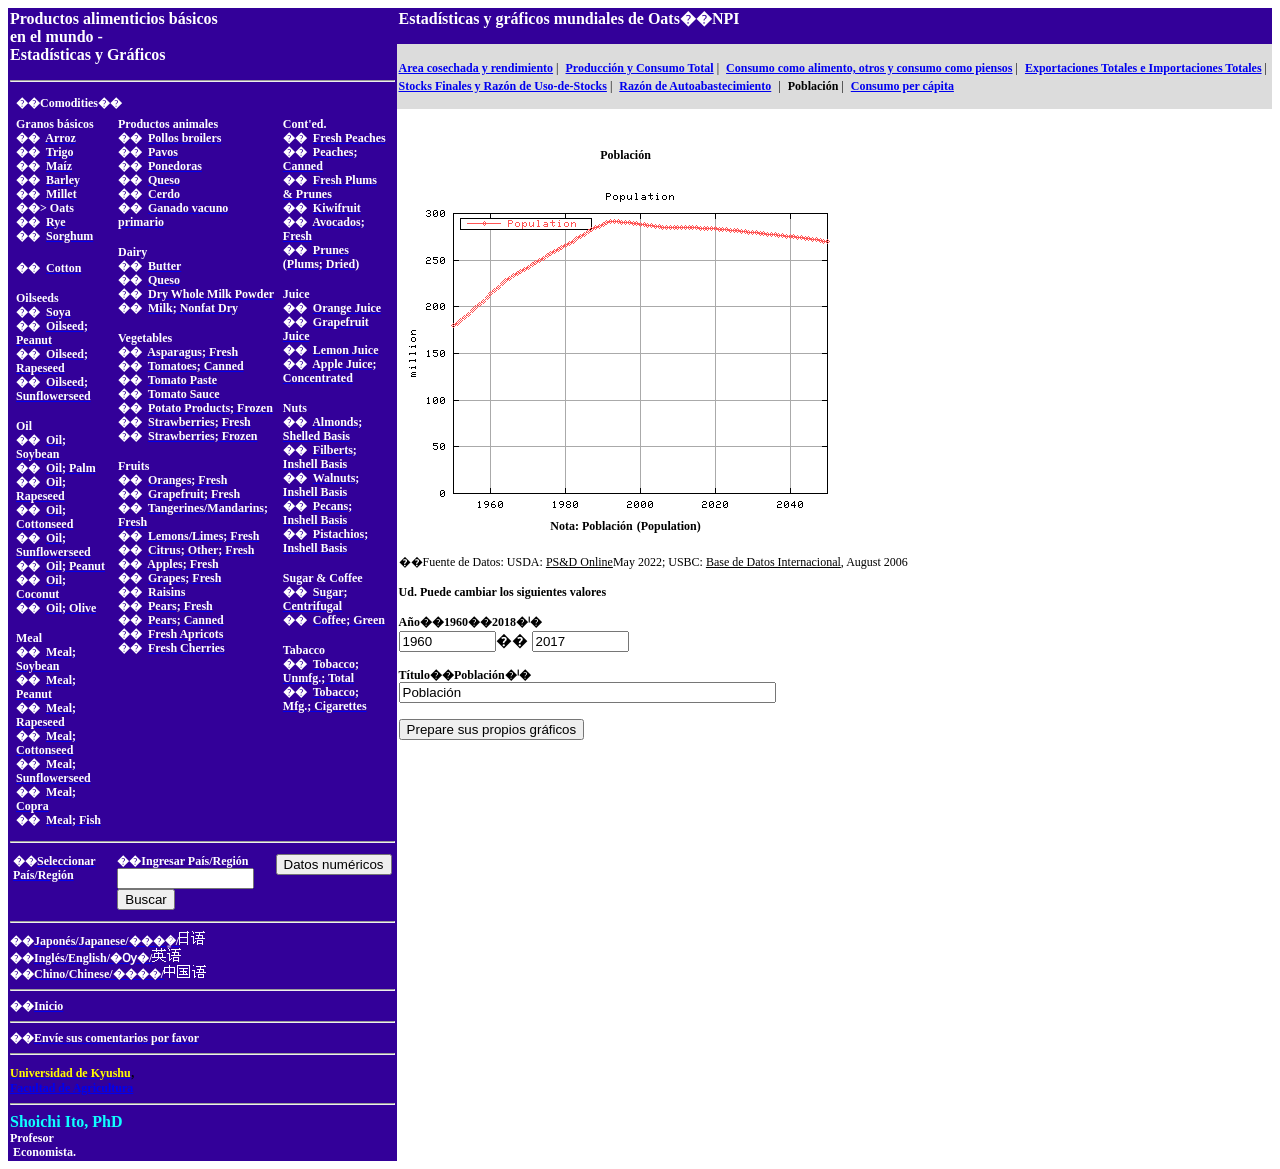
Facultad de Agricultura (71, 1088)
